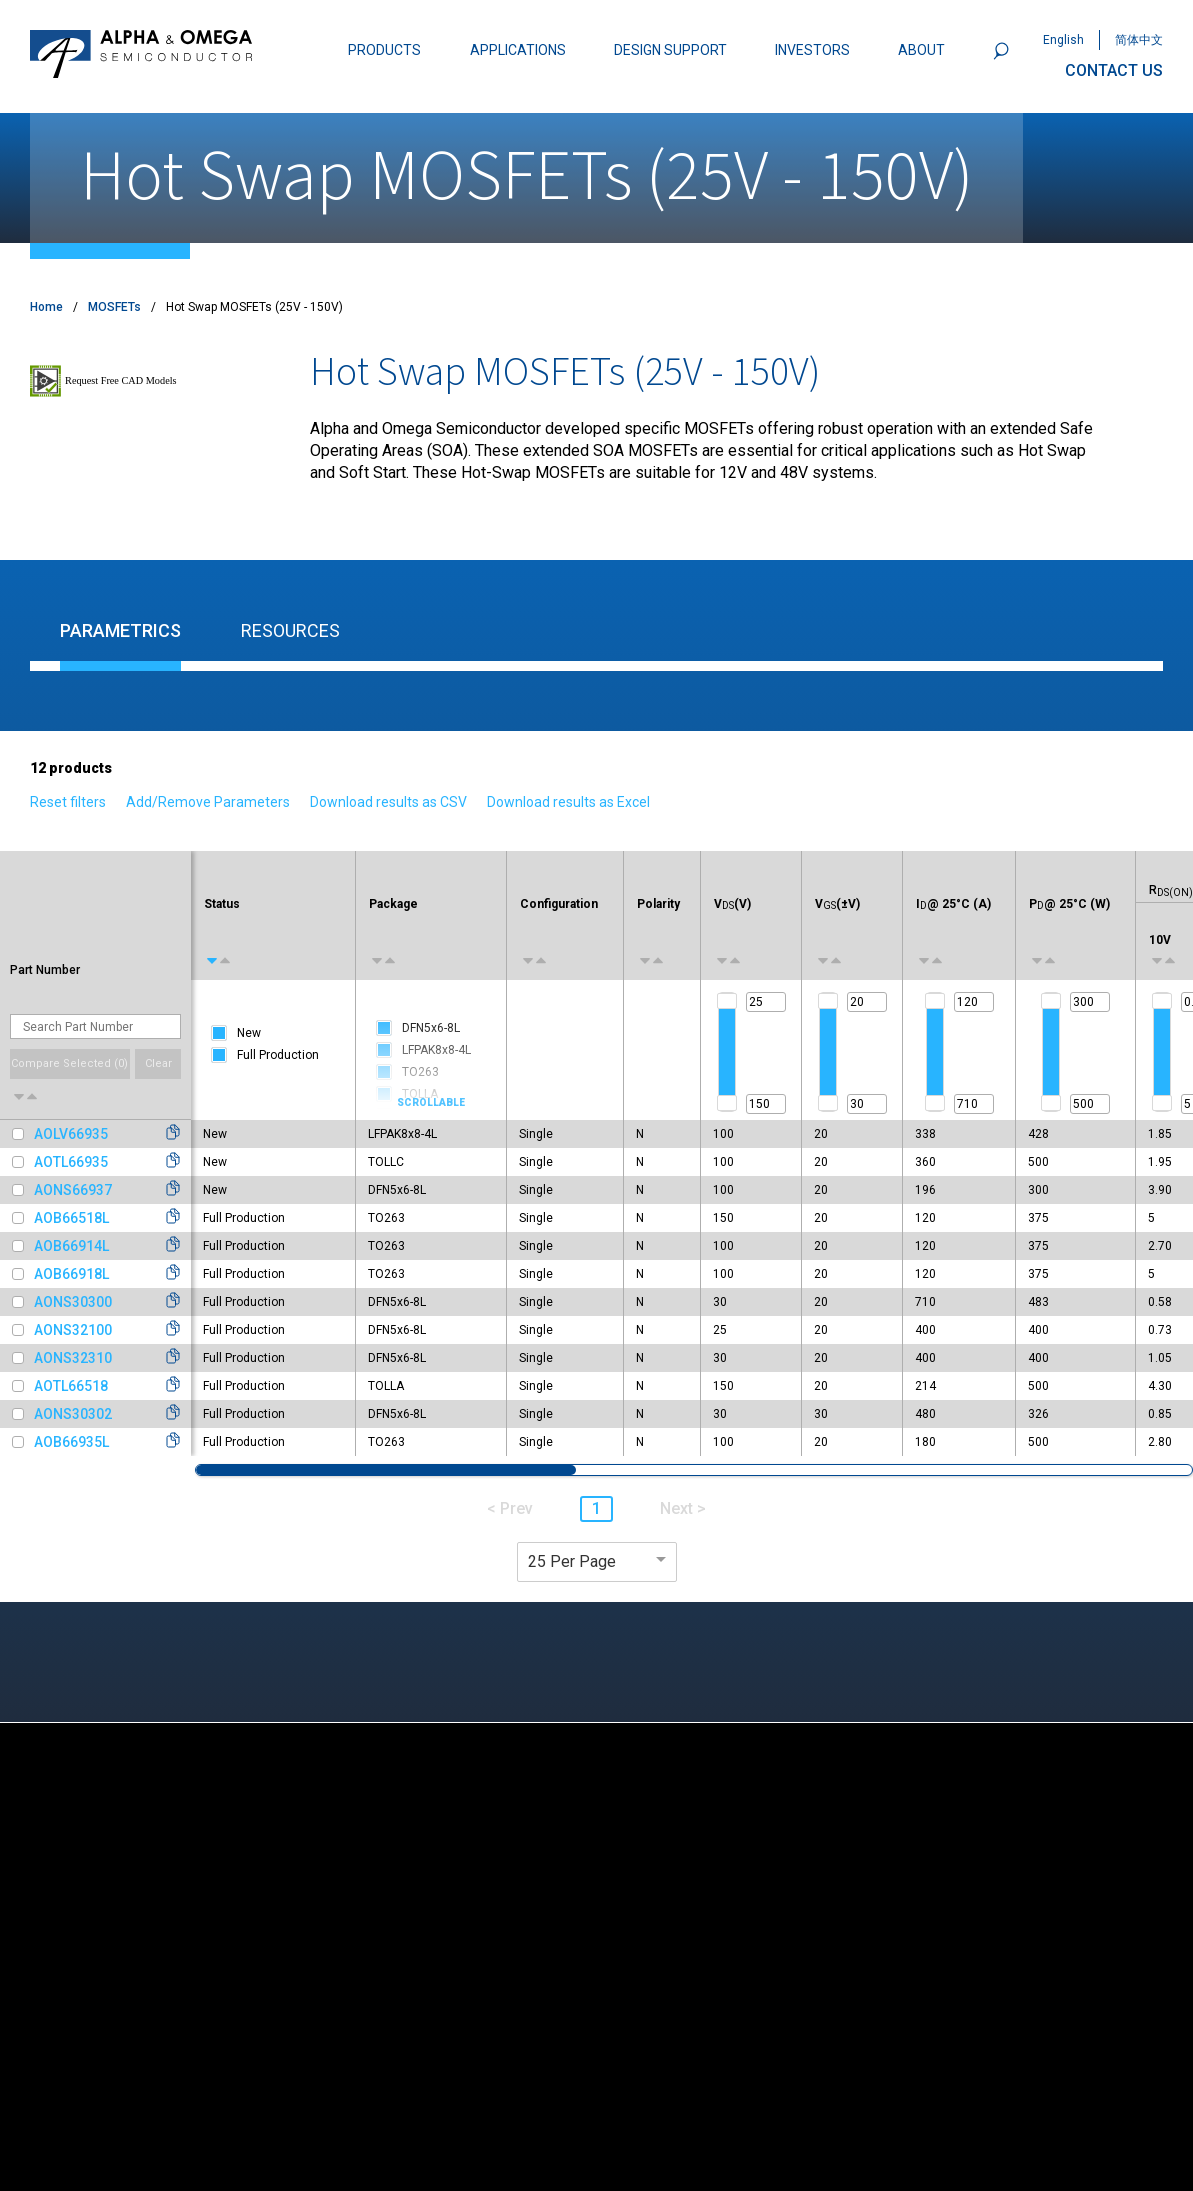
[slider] (727, 1001)
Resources (290, 630)
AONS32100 (73, 1330)
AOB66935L (71, 1442)
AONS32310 (73, 1358)
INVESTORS (812, 50)
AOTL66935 (71, 1162)
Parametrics (120, 630)
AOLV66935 (71, 1134)
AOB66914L (71, 1246)
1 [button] (596, 1508)
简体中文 (1139, 40)
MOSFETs (114, 307)
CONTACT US (1114, 70)
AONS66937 (73, 1190)
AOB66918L (71, 1274)
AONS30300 (73, 1302)
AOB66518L (71, 1218)
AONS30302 (73, 1414)
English (1063, 40)
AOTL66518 (71, 1386)
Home (46, 307)
